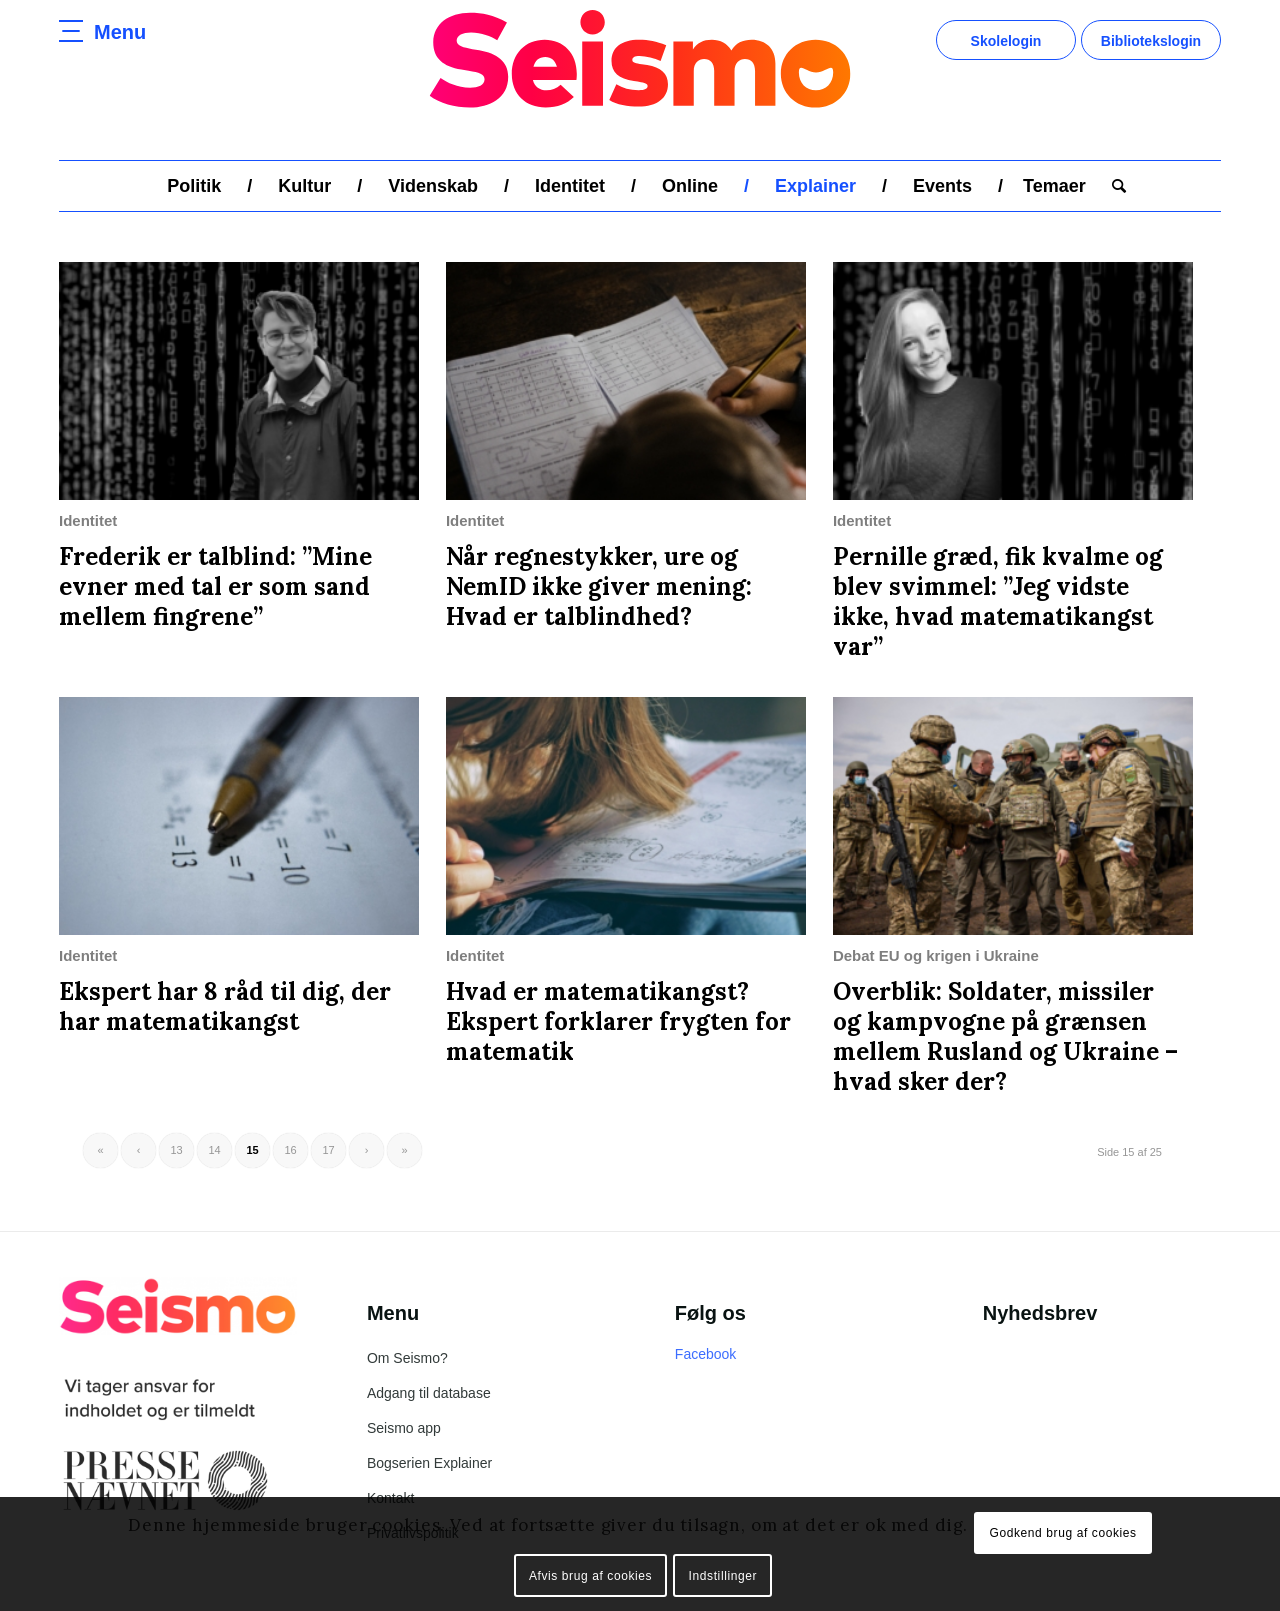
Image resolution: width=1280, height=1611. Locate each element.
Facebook (705, 1354)
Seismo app (404, 1428)
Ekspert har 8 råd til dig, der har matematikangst (225, 1006)
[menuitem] (194, 186)
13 (176, 1150)
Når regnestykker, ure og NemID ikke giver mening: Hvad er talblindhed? (599, 586)
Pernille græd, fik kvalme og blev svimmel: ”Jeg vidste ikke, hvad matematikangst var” (998, 601)
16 (290, 1150)
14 (214, 1150)
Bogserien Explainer (429, 1463)
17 (328, 1150)
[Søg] (1112, 186)
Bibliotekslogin (1151, 41)
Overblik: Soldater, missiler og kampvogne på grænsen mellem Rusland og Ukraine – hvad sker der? (1005, 1036)
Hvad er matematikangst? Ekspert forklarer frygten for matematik (618, 1021)
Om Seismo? (407, 1358)
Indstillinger (723, 1576)
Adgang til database (429, 1393)
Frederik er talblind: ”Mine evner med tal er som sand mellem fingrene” (215, 586)
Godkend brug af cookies (1062, 1533)
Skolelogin (1006, 41)
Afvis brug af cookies (590, 1576)
